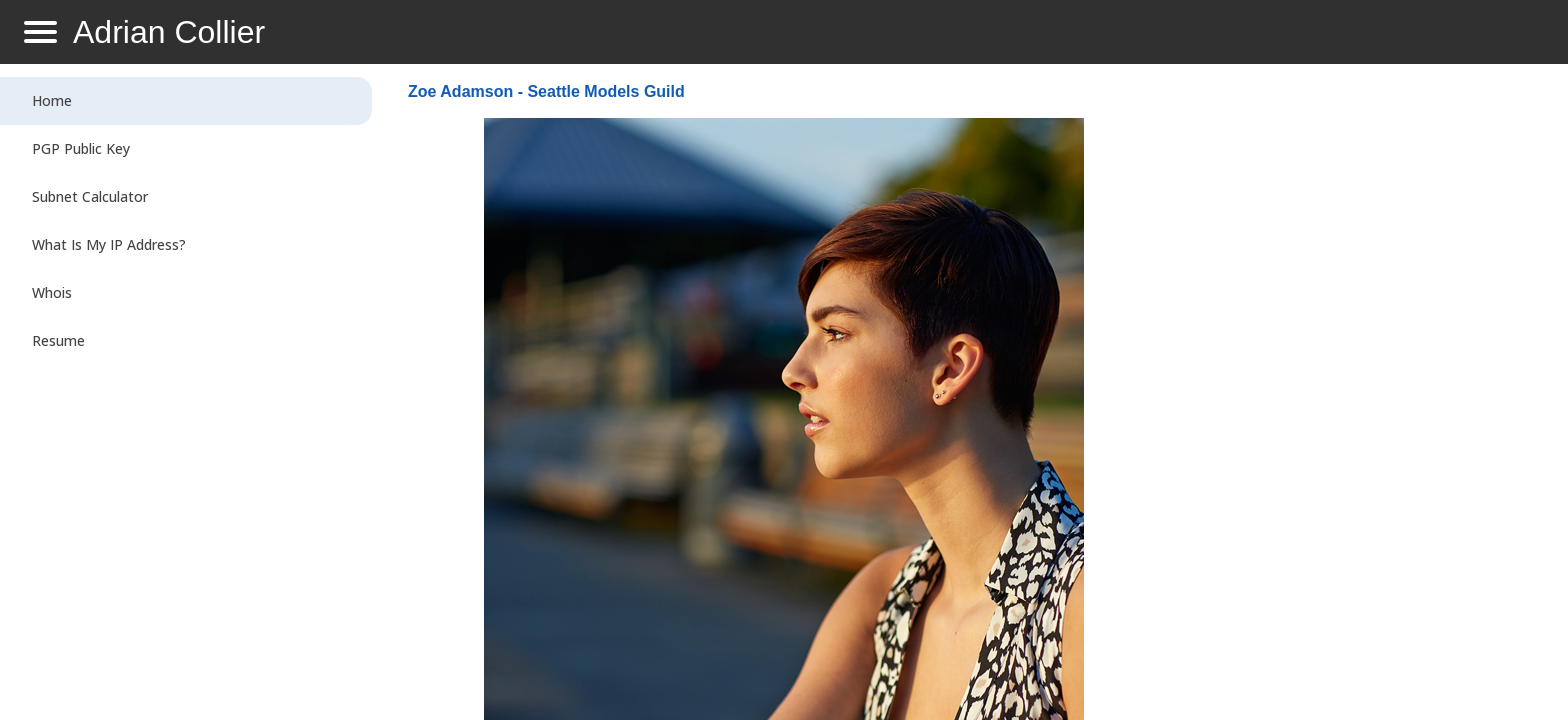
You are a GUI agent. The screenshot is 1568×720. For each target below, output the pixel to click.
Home (52, 100)
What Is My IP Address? (109, 244)
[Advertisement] (1356, 396)
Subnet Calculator (90, 196)
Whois (52, 292)
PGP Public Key (81, 148)
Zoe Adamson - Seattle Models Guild (546, 91)
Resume (58, 340)
